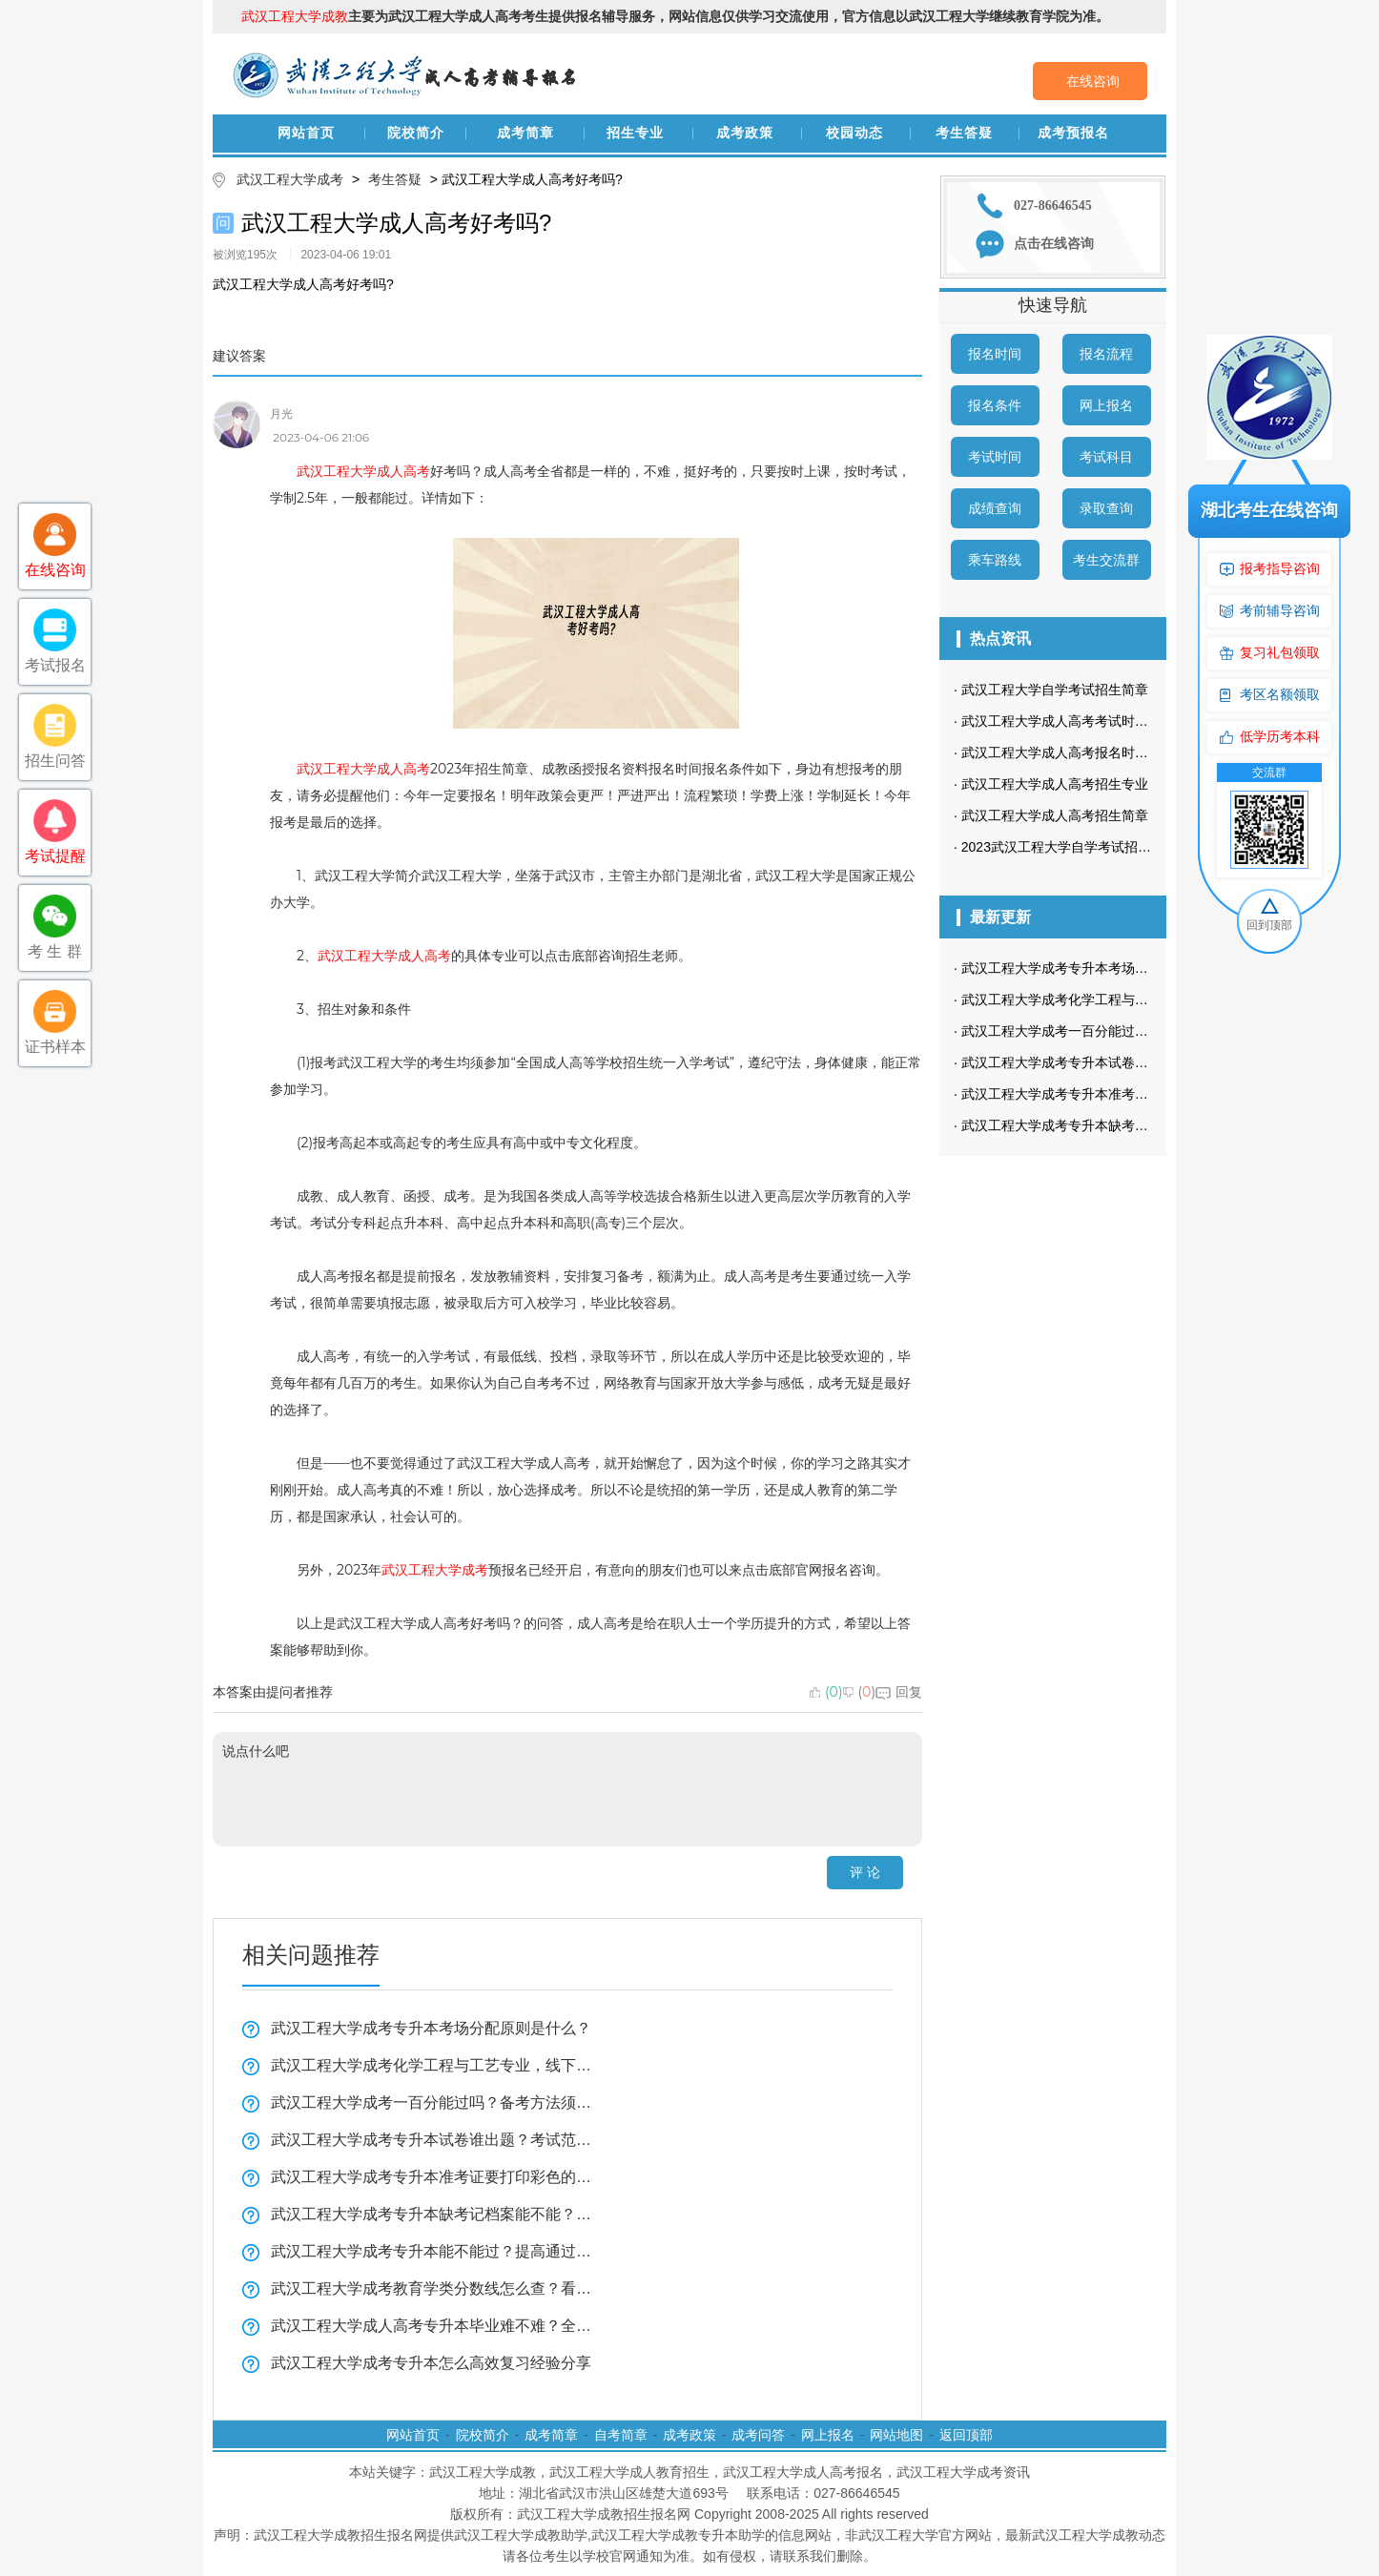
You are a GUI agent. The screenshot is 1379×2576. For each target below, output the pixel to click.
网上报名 (1106, 405)
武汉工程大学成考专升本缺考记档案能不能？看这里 (432, 2214)
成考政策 (744, 133)
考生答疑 (964, 133)
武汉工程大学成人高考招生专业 (1054, 784)
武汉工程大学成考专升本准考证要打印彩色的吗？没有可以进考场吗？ (432, 2177)
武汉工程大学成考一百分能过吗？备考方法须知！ (432, 2102)
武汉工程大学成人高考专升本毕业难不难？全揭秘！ (432, 2326)
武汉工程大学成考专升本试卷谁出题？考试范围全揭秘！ (432, 2140)
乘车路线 (994, 559)
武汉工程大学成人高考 (363, 471)
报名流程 (1106, 353)
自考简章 (621, 2434)
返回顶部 (966, 2434)
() (826, 1691)
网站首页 (306, 133)
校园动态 (854, 133)
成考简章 (525, 133)
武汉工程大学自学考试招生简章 (1054, 689)
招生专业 (635, 133)
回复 (898, 1691)
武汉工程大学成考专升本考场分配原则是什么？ (431, 2028)
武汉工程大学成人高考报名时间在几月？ (1081, 752)
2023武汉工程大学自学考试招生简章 (1069, 847)
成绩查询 (994, 508)
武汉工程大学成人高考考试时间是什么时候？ (1094, 721)
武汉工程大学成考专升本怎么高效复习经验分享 (431, 2363)
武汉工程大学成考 (290, 179)
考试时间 (994, 456)
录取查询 (1106, 508)
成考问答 (758, 2434)
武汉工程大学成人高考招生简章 (1054, 815)
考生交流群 (1106, 559)
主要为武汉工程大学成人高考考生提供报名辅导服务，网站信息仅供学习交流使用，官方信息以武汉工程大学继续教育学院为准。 (675, 16)
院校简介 (415, 133)
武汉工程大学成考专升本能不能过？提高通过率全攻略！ (432, 2251)
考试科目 (1106, 456)
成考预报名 (1073, 133)
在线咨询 (1093, 81)
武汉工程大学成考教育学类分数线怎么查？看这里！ (432, 2288)
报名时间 (994, 353)
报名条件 (994, 405)
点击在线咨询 (1054, 244)
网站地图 (896, 2434)
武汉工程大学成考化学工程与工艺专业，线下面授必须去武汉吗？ (432, 2065)
